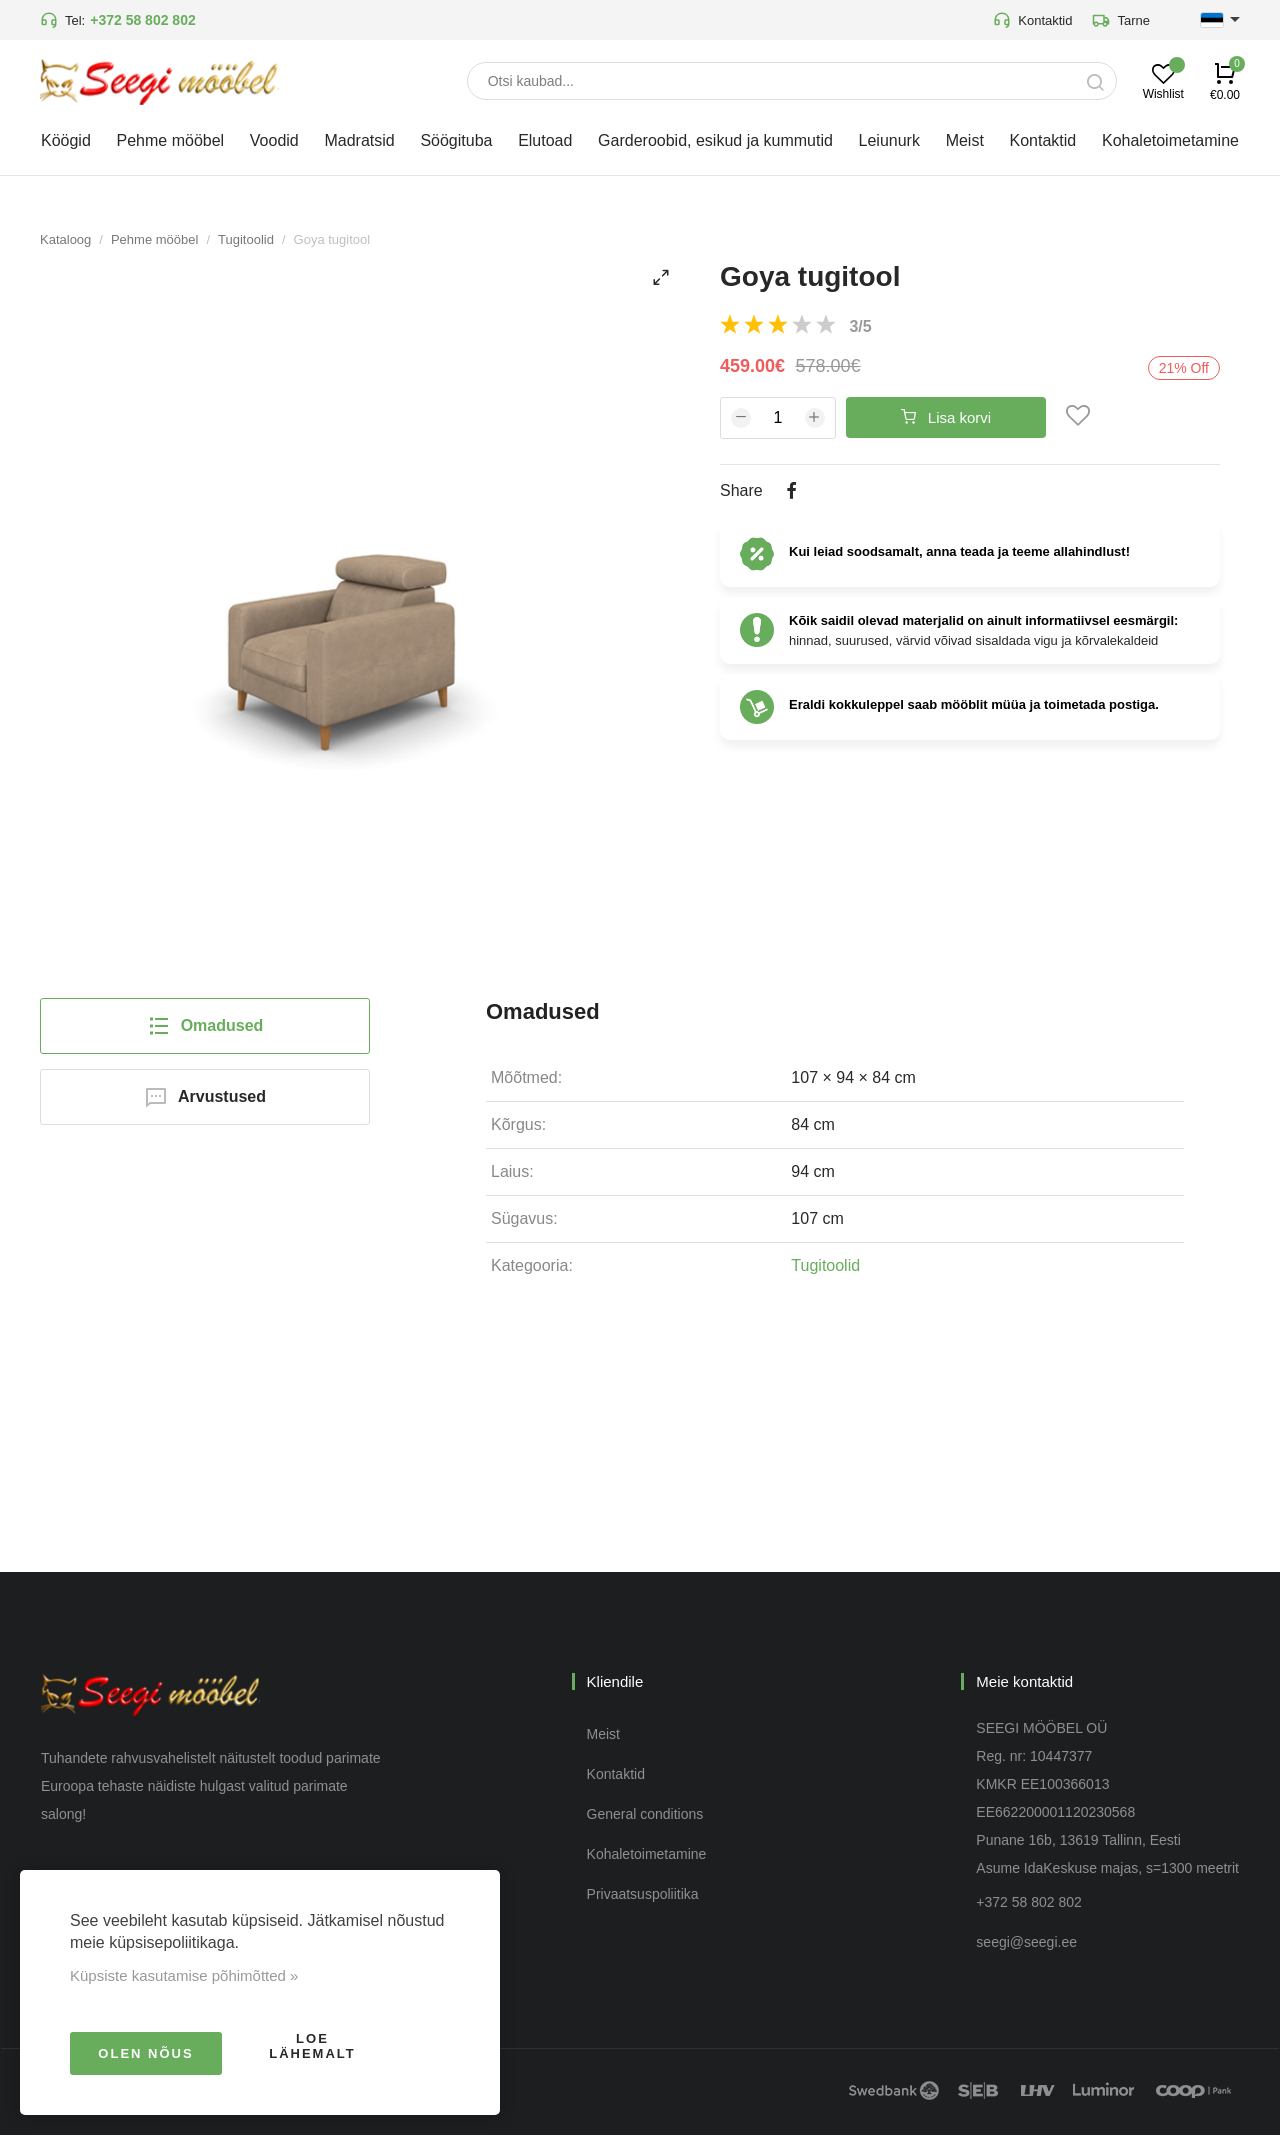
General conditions (645, 1814)
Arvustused (205, 1097)
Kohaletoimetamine (647, 1854)
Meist (603, 1734)
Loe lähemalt (312, 2046)
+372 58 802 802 (143, 20)
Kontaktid (1032, 20)
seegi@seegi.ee (1026, 1942)
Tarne (1121, 20)
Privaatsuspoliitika (643, 1894)
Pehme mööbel (154, 239)
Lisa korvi (946, 417)
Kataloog (65, 239)
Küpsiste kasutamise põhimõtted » (184, 1975)
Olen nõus (145, 2053)
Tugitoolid (246, 239)
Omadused (205, 1026)
